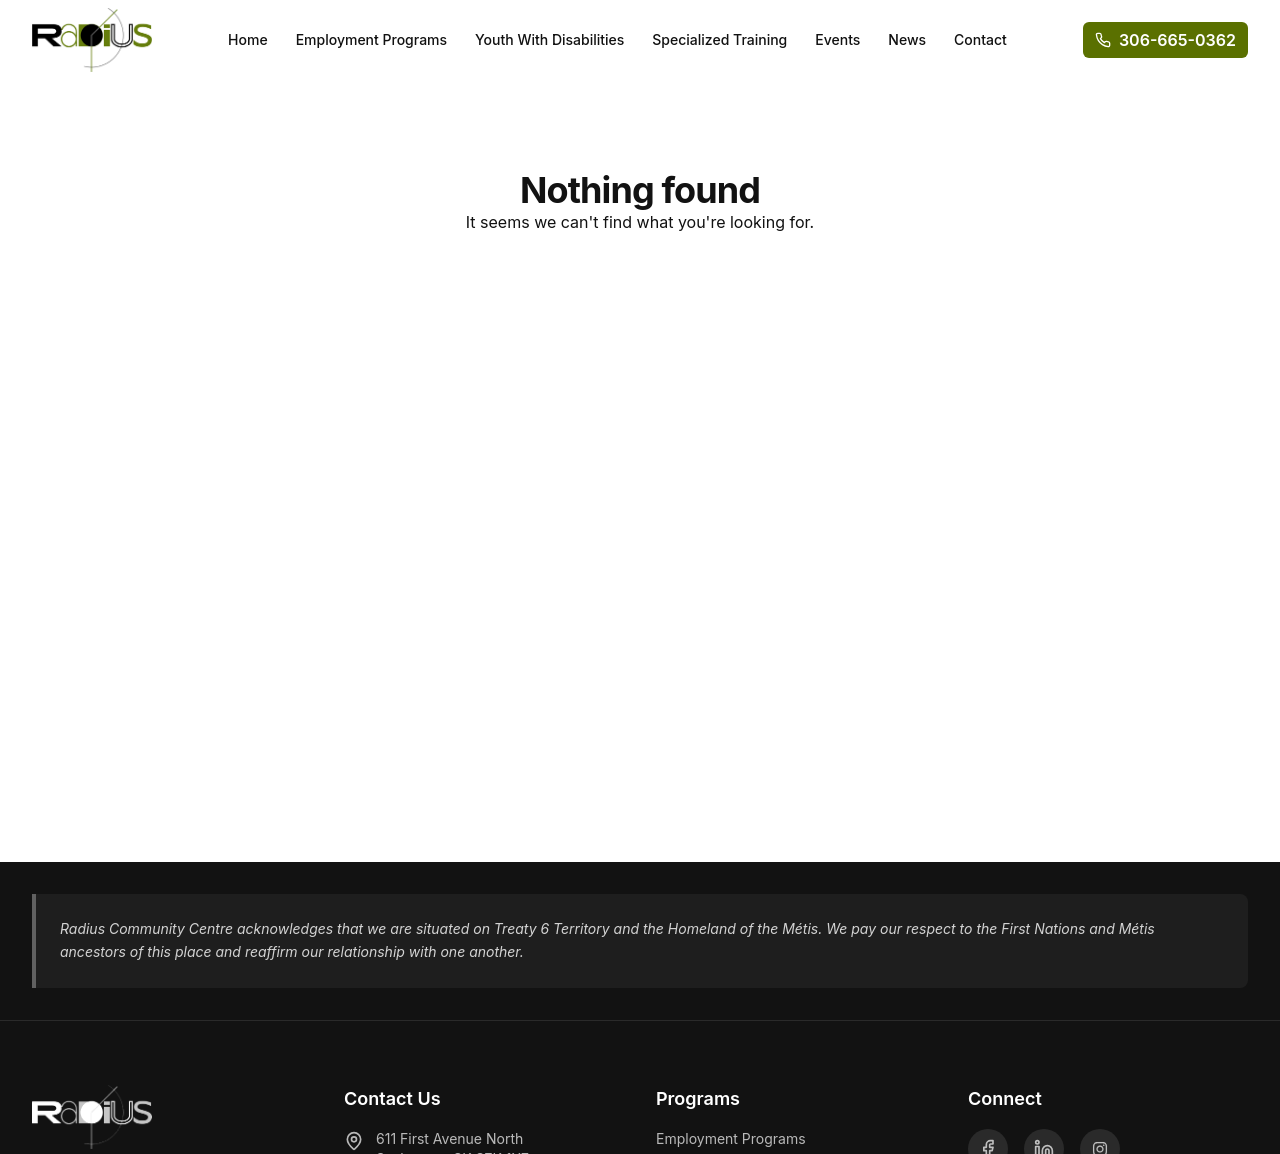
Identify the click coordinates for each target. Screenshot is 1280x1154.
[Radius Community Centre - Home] (92, 40)
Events (837, 39)
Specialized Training (719, 39)
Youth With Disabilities (549, 39)
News (907, 39)
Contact (980, 39)
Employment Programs (371, 39)
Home (248, 39)
